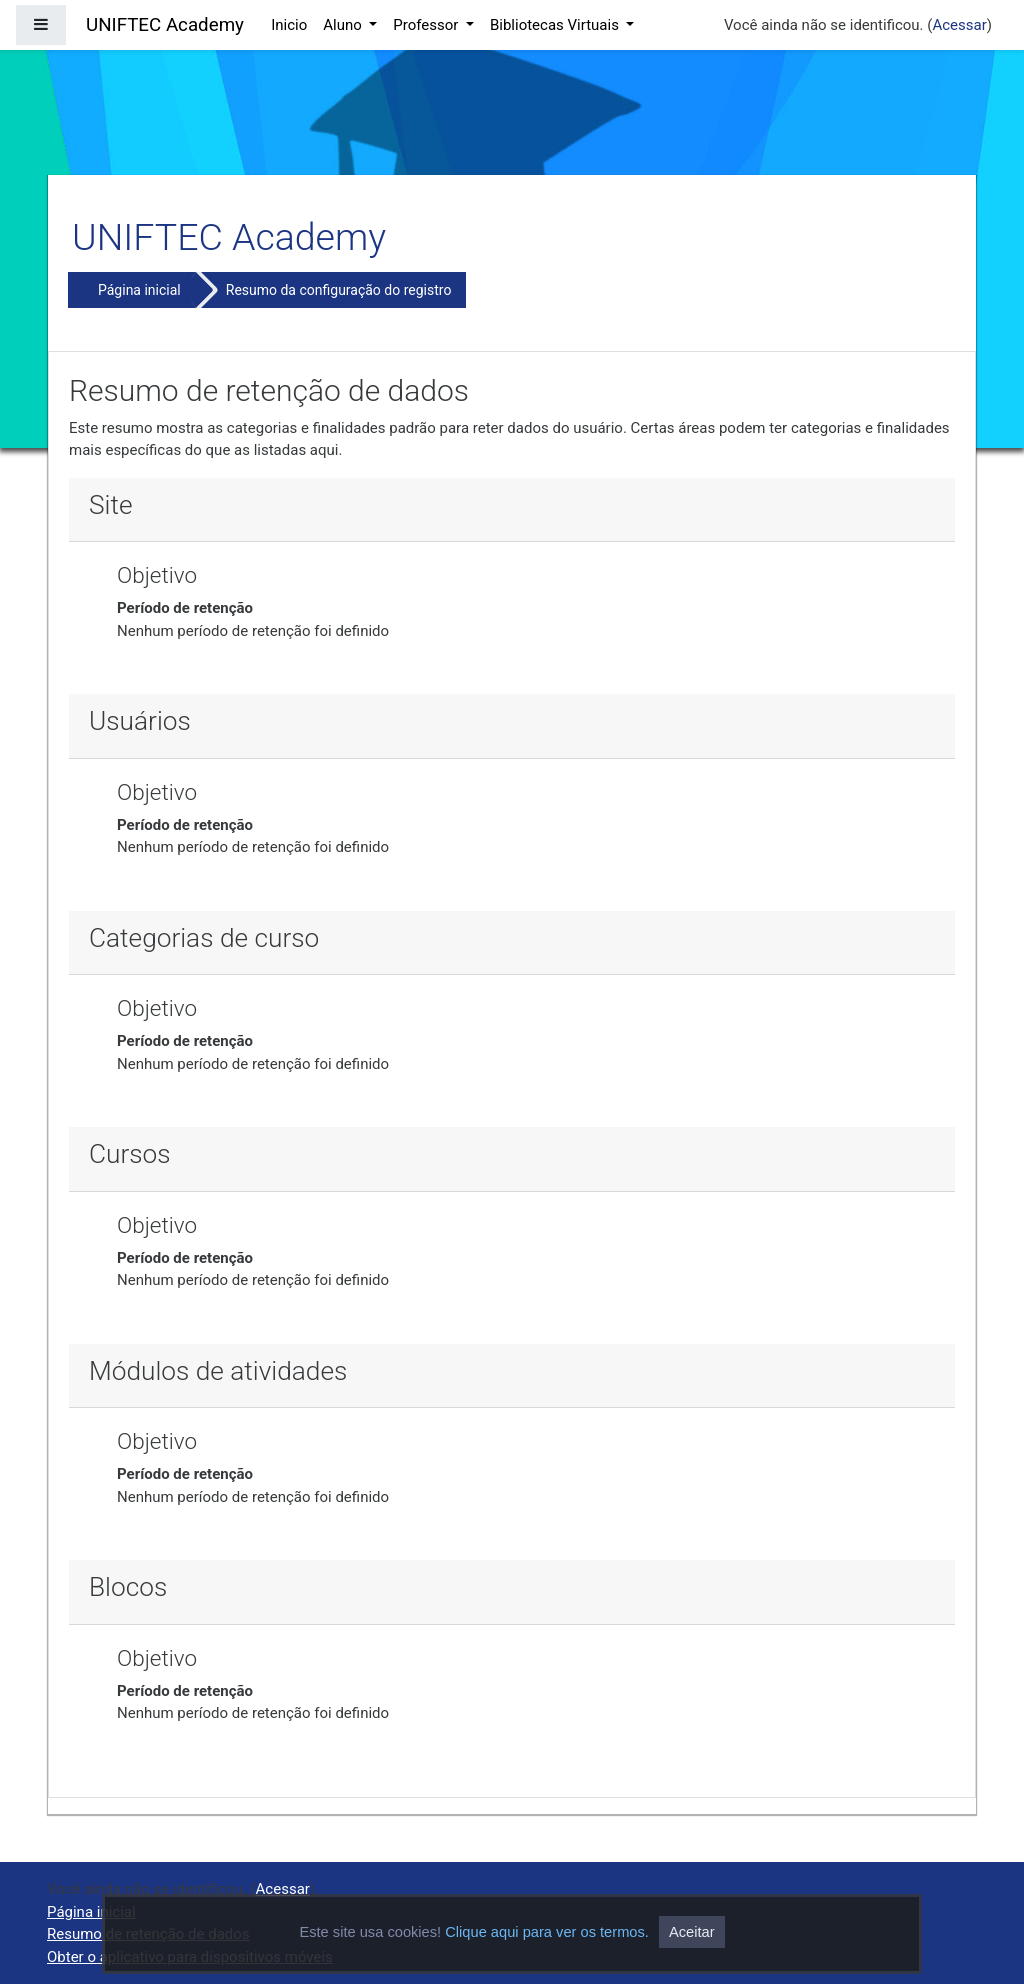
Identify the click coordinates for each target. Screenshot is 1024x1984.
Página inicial (139, 290)
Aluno (344, 25)
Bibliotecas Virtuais (556, 25)
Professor (427, 25)
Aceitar (692, 1932)
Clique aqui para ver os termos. (547, 1932)
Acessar (959, 25)
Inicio (289, 25)
